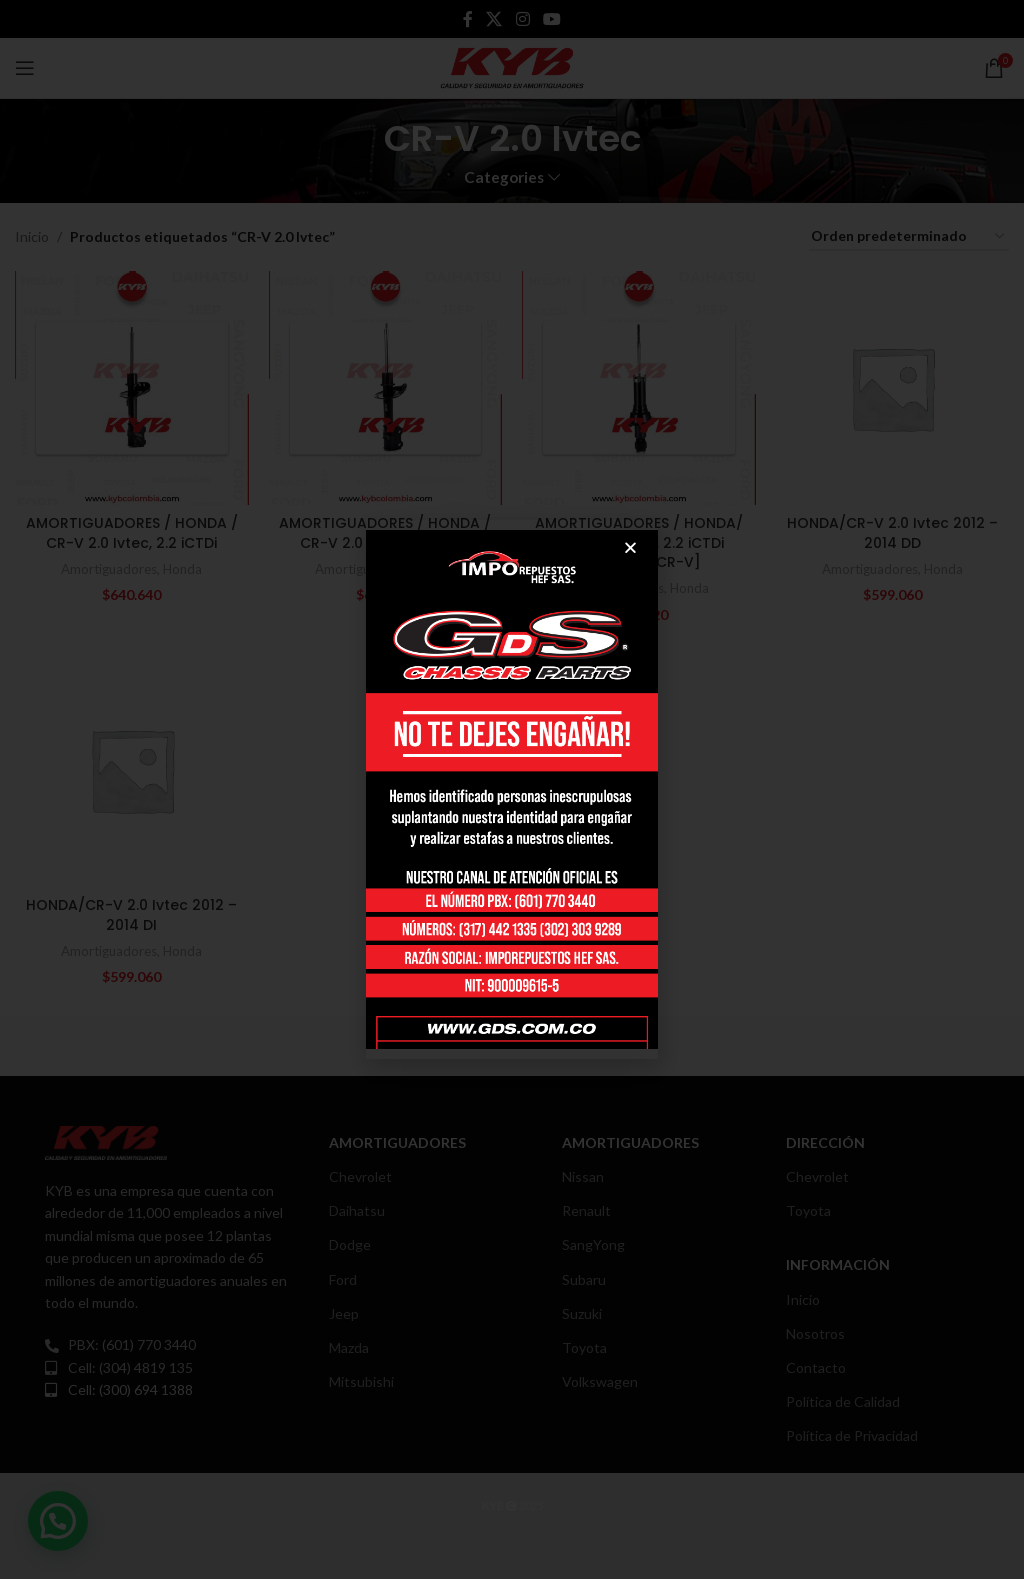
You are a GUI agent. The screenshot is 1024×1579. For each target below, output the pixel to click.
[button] (630, 547)
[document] (512, 789)
